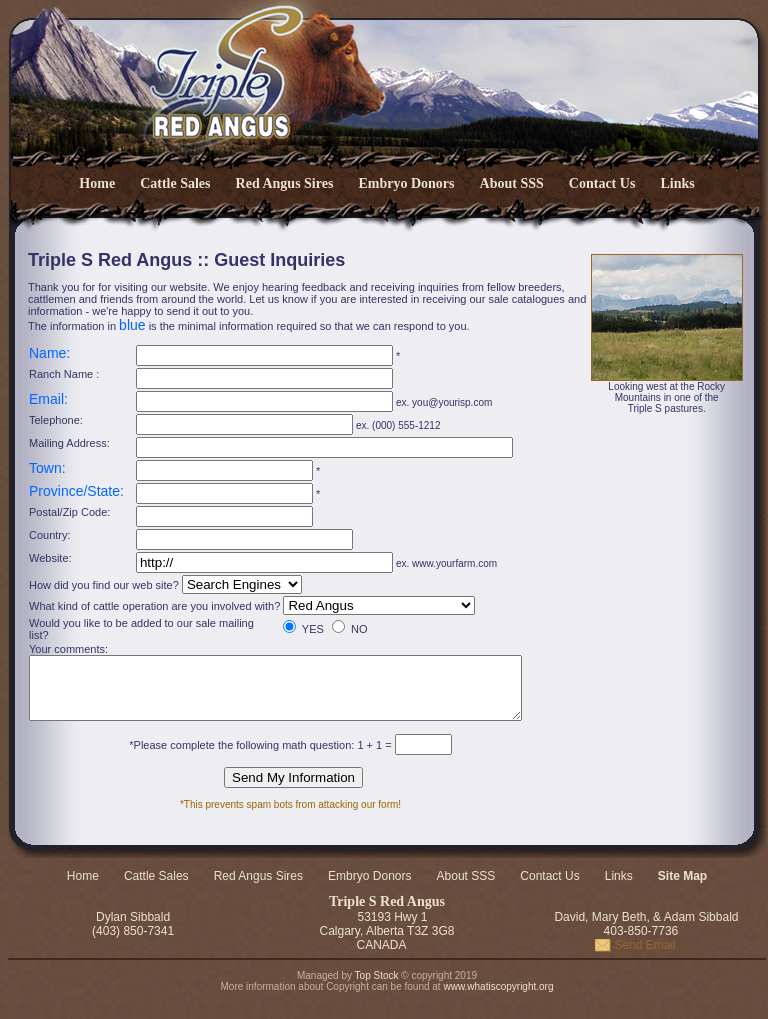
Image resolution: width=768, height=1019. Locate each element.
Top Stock (377, 981)
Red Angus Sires (285, 183)
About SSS (512, 183)
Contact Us (602, 183)
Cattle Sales (175, 183)
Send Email (635, 951)
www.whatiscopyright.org (498, 992)
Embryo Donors (406, 183)
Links (677, 183)
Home (97, 183)
